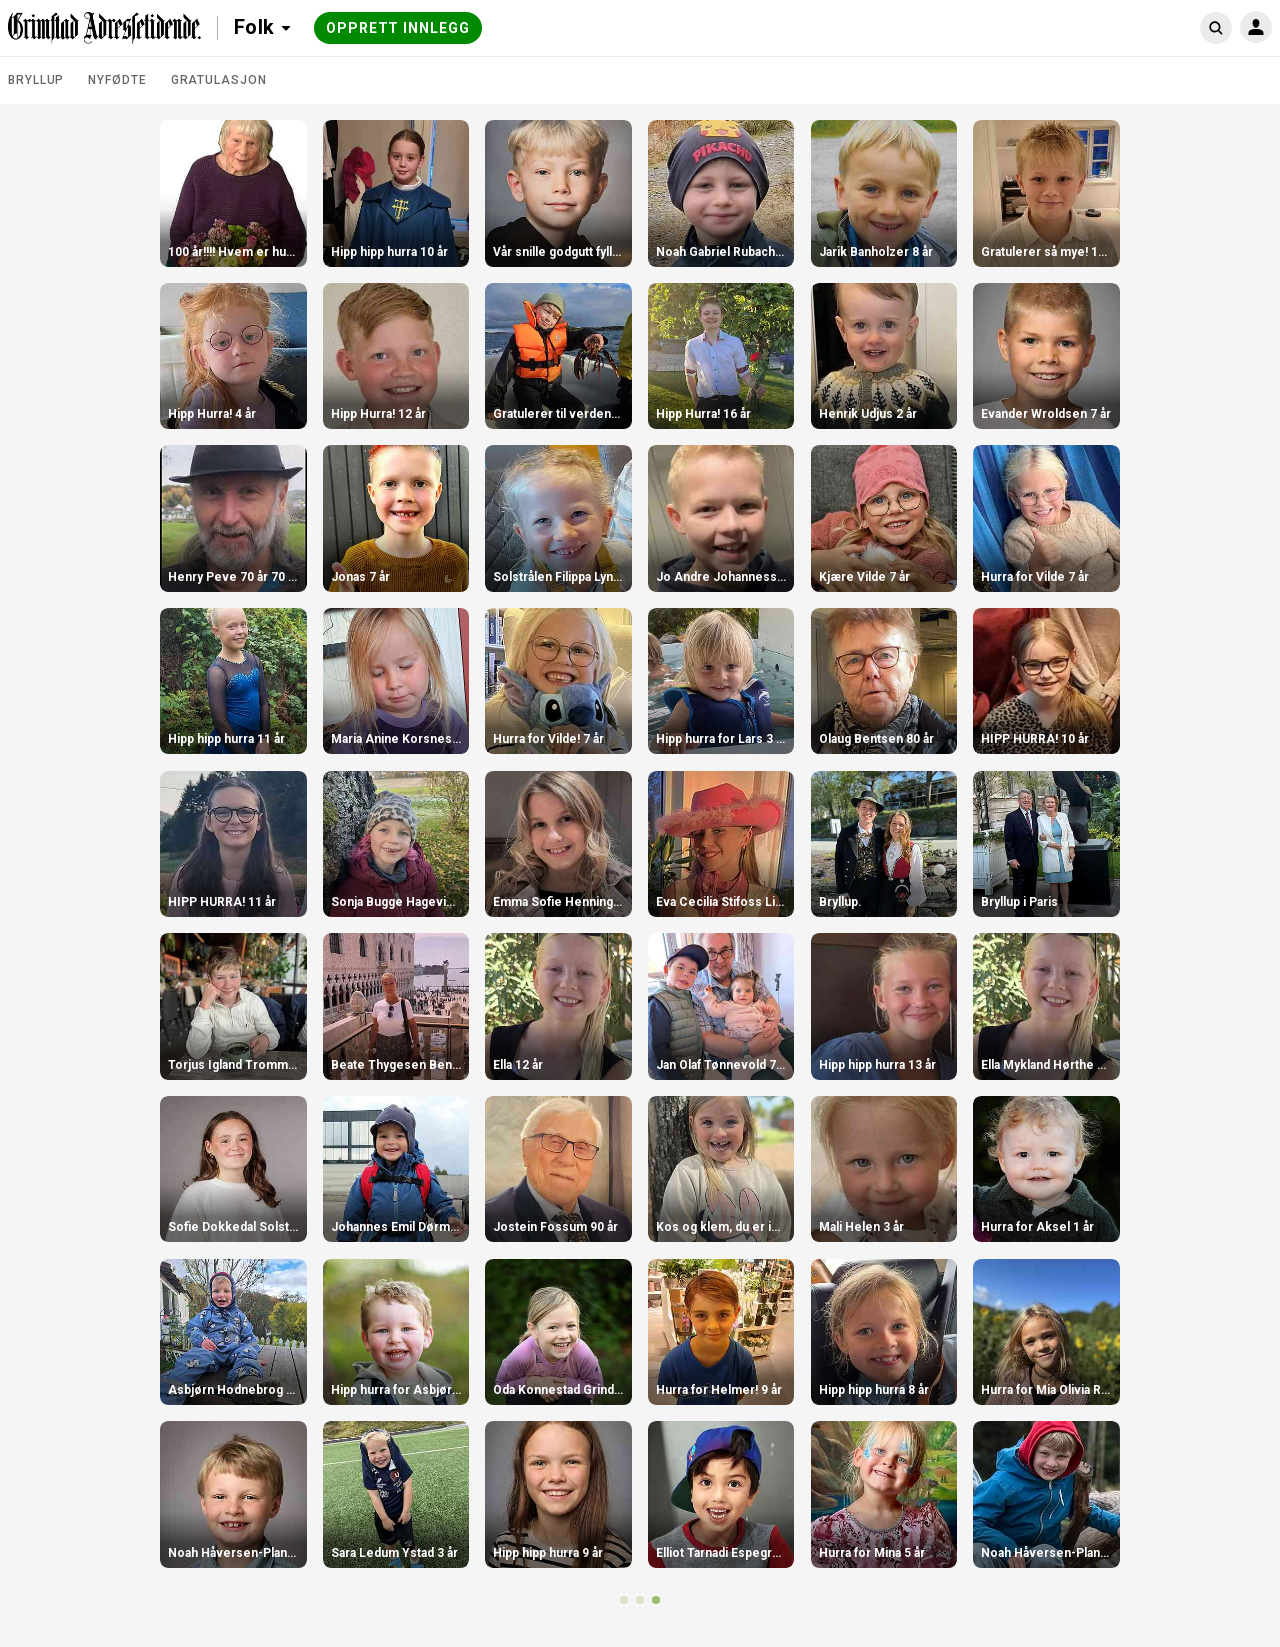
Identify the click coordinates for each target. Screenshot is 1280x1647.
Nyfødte (117, 80)
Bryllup (36, 80)
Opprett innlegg (398, 28)
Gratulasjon (219, 80)
